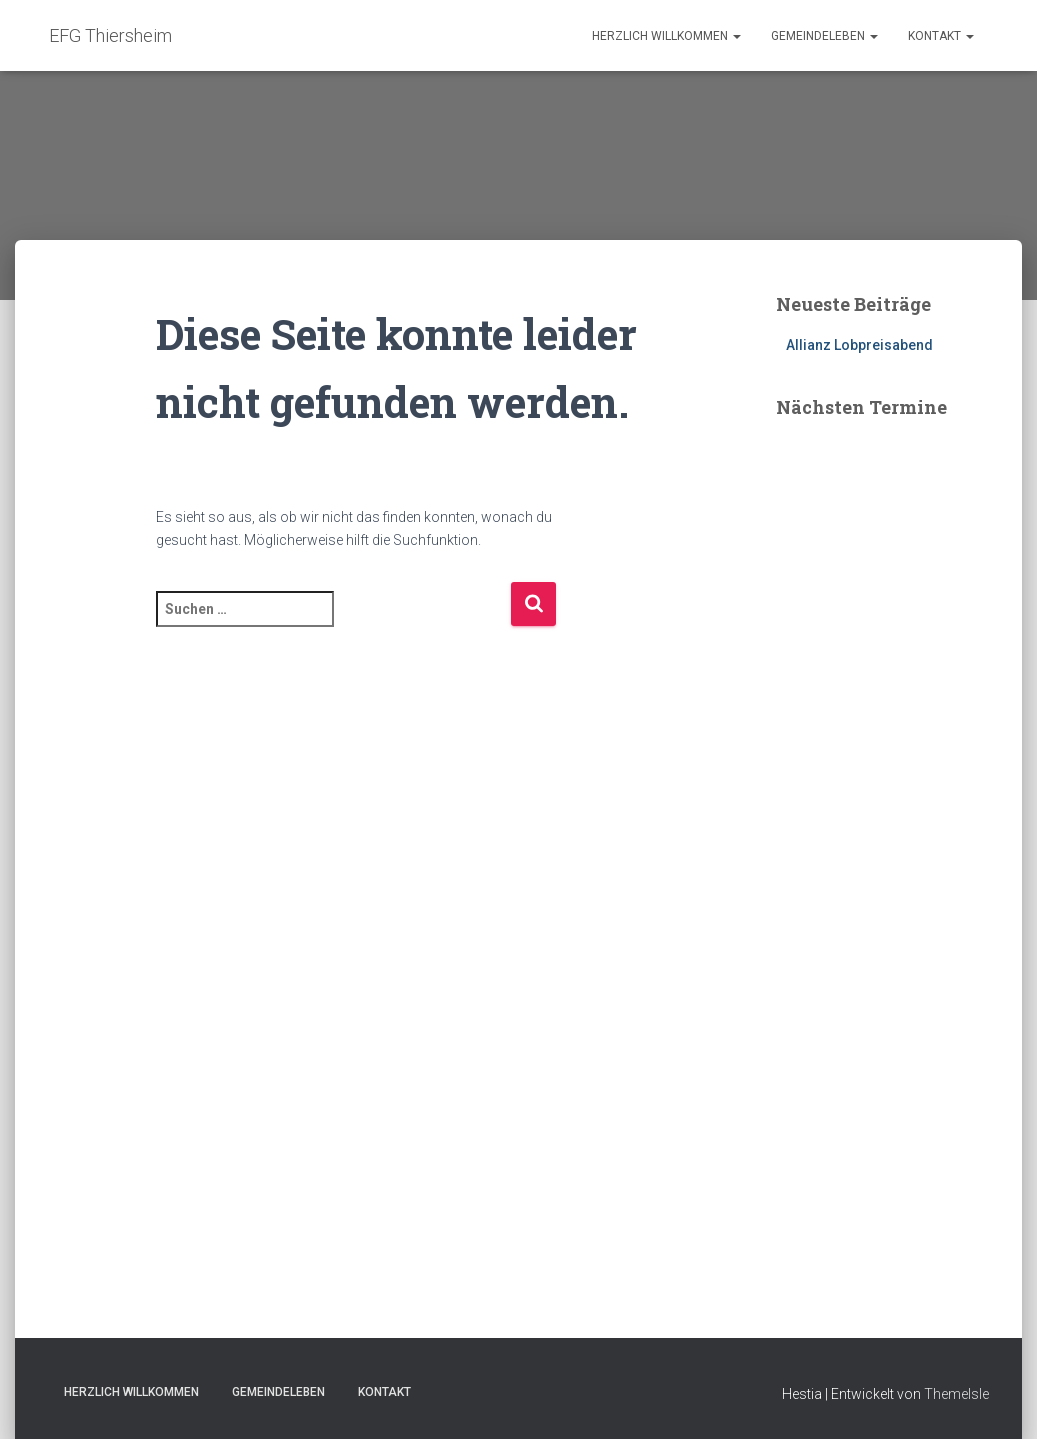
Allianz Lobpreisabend (859, 345)
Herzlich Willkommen (666, 36)
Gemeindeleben (824, 36)
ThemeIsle (956, 1394)
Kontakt (941, 36)
